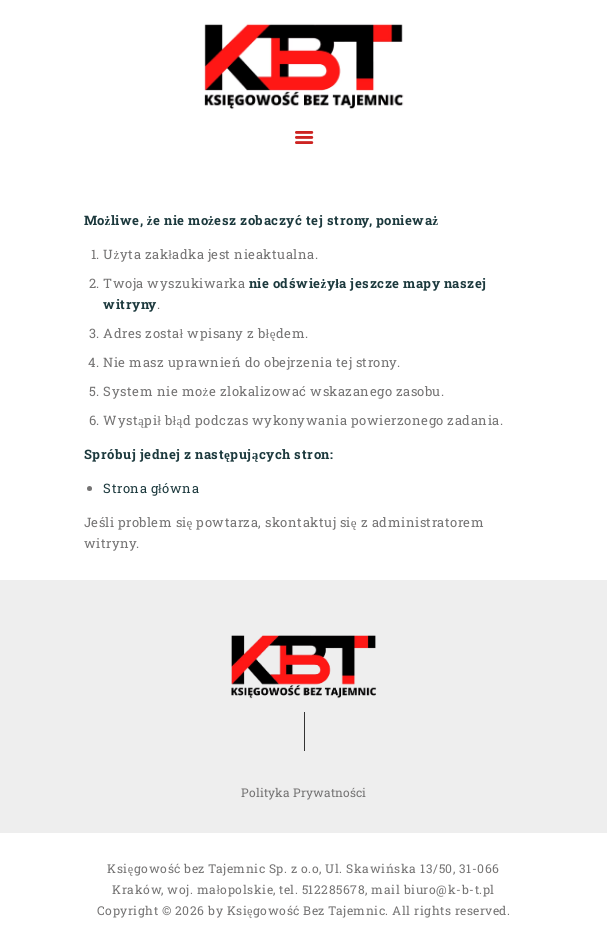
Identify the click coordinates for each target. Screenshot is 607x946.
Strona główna (151, 488)
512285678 (334, 889)
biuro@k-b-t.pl (449, 889)
